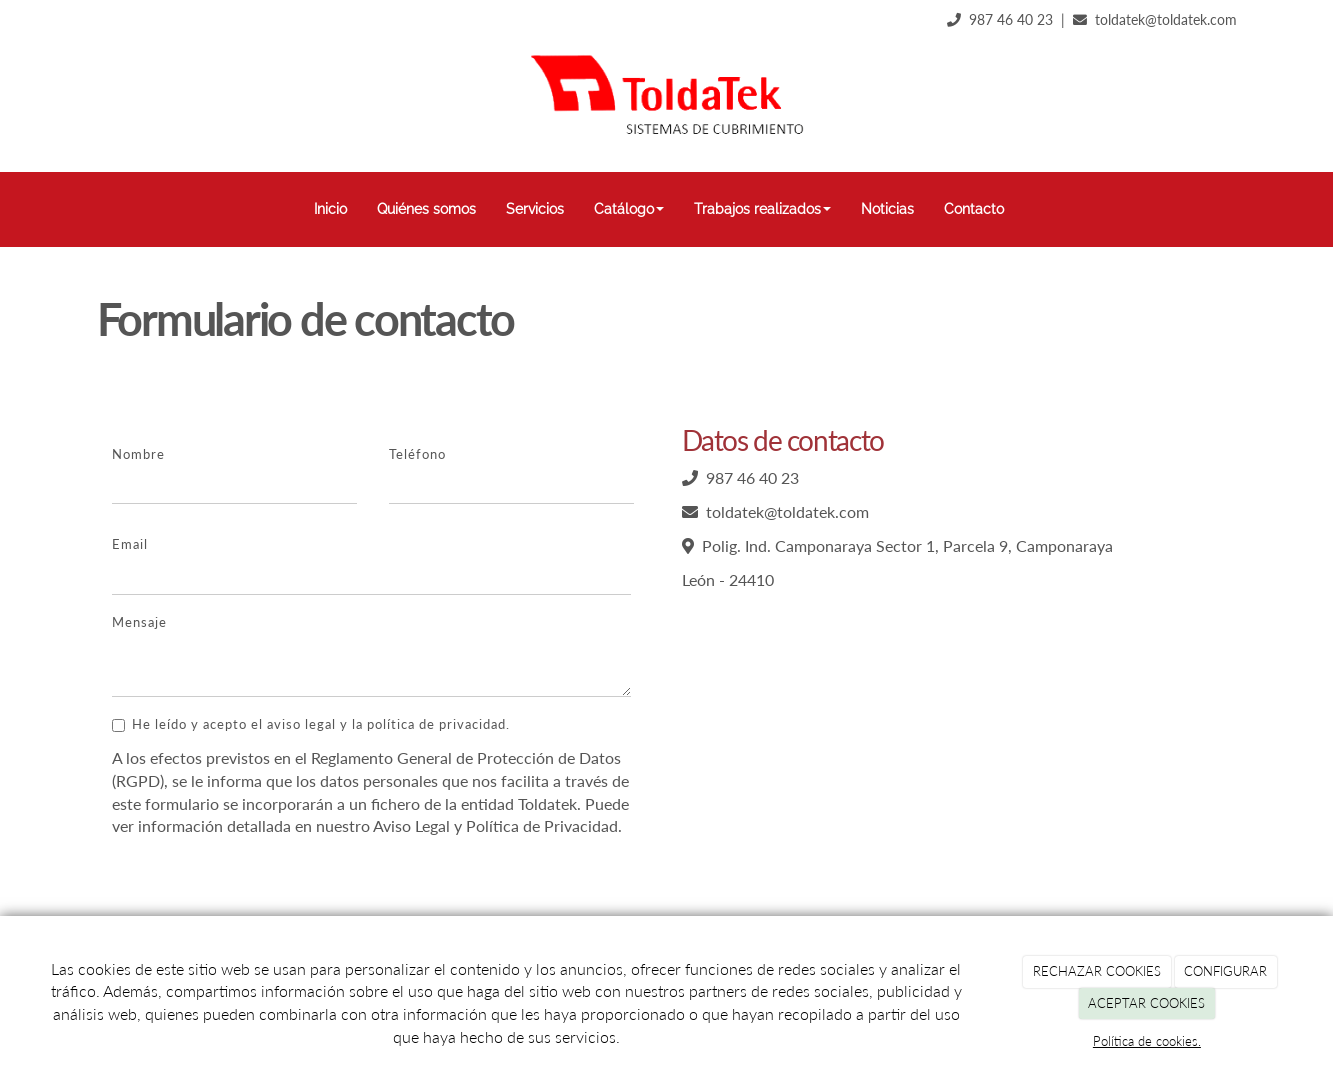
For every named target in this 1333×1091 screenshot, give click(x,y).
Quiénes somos (426, 209)
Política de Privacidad (542, 825)
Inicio (330, 209)
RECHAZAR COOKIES (1097, 971)
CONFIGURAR (1225, 971)
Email (130, 544)
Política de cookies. (1147, 1041)
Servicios (535, 209)
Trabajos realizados (762, 209)
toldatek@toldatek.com (1166, 19)
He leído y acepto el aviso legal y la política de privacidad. (311, 724)
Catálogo (629, 209)
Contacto (974, 209)
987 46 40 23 (1011, 19)
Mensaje (139, 622)
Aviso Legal (411, 825)
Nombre (138, 454)
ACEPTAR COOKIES (1146, 1003)
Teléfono (417, 454)
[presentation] (264, 892)
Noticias (887, 209)
